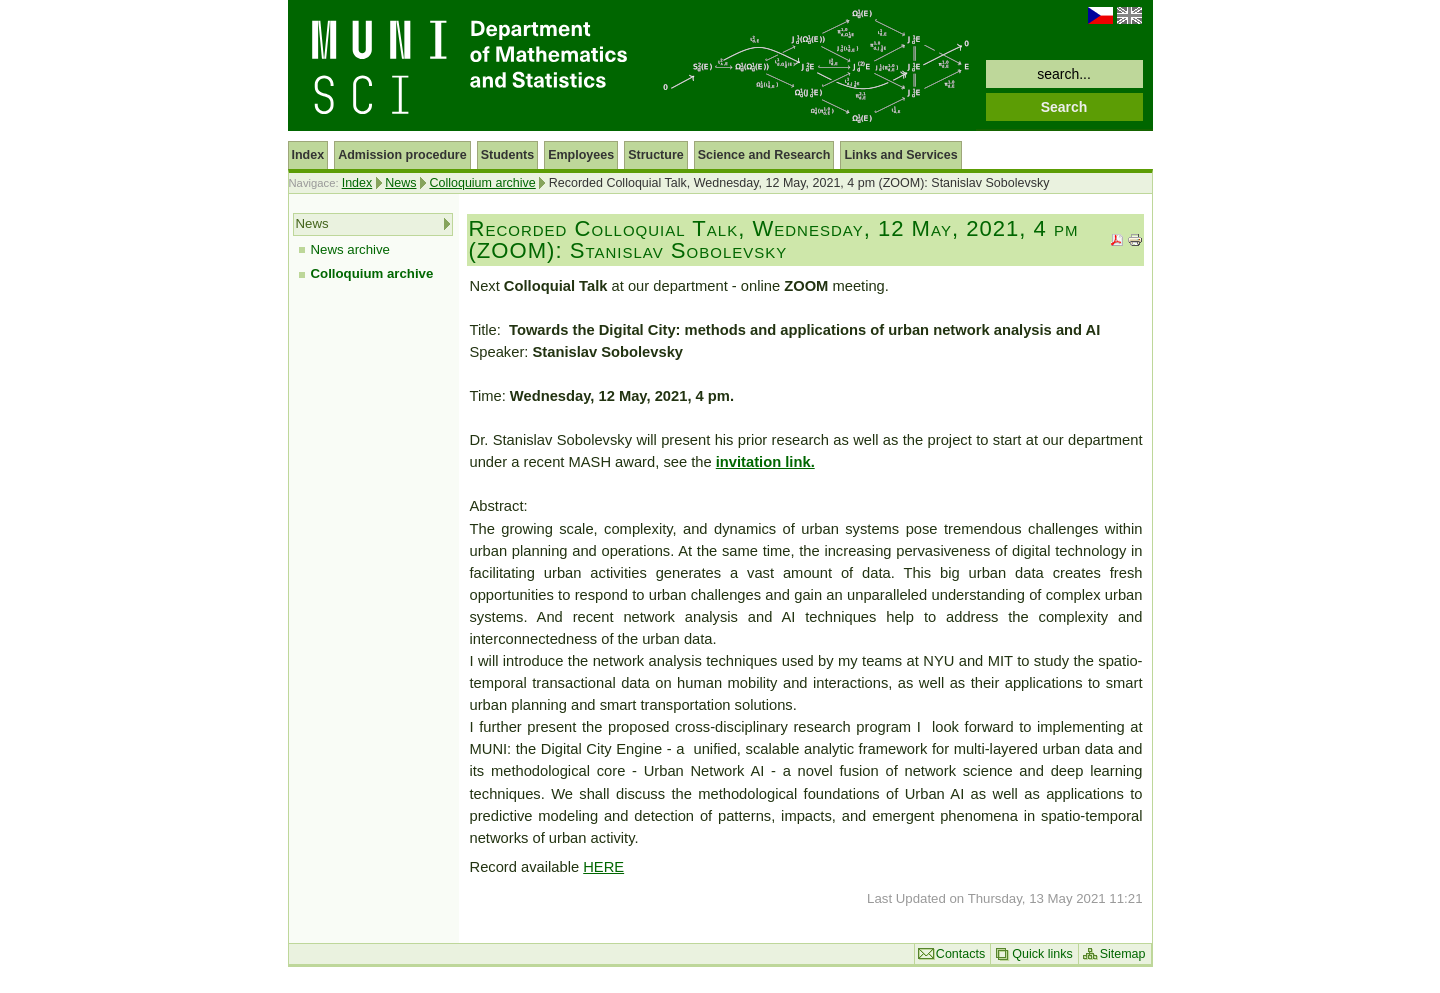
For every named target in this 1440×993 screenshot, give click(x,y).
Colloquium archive (482, 183)
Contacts (960, 954)
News (400, 183)
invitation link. (765, 462)
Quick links (1042, 954)
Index (357, 183)
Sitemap (1123, 954)
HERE (603, 867)
